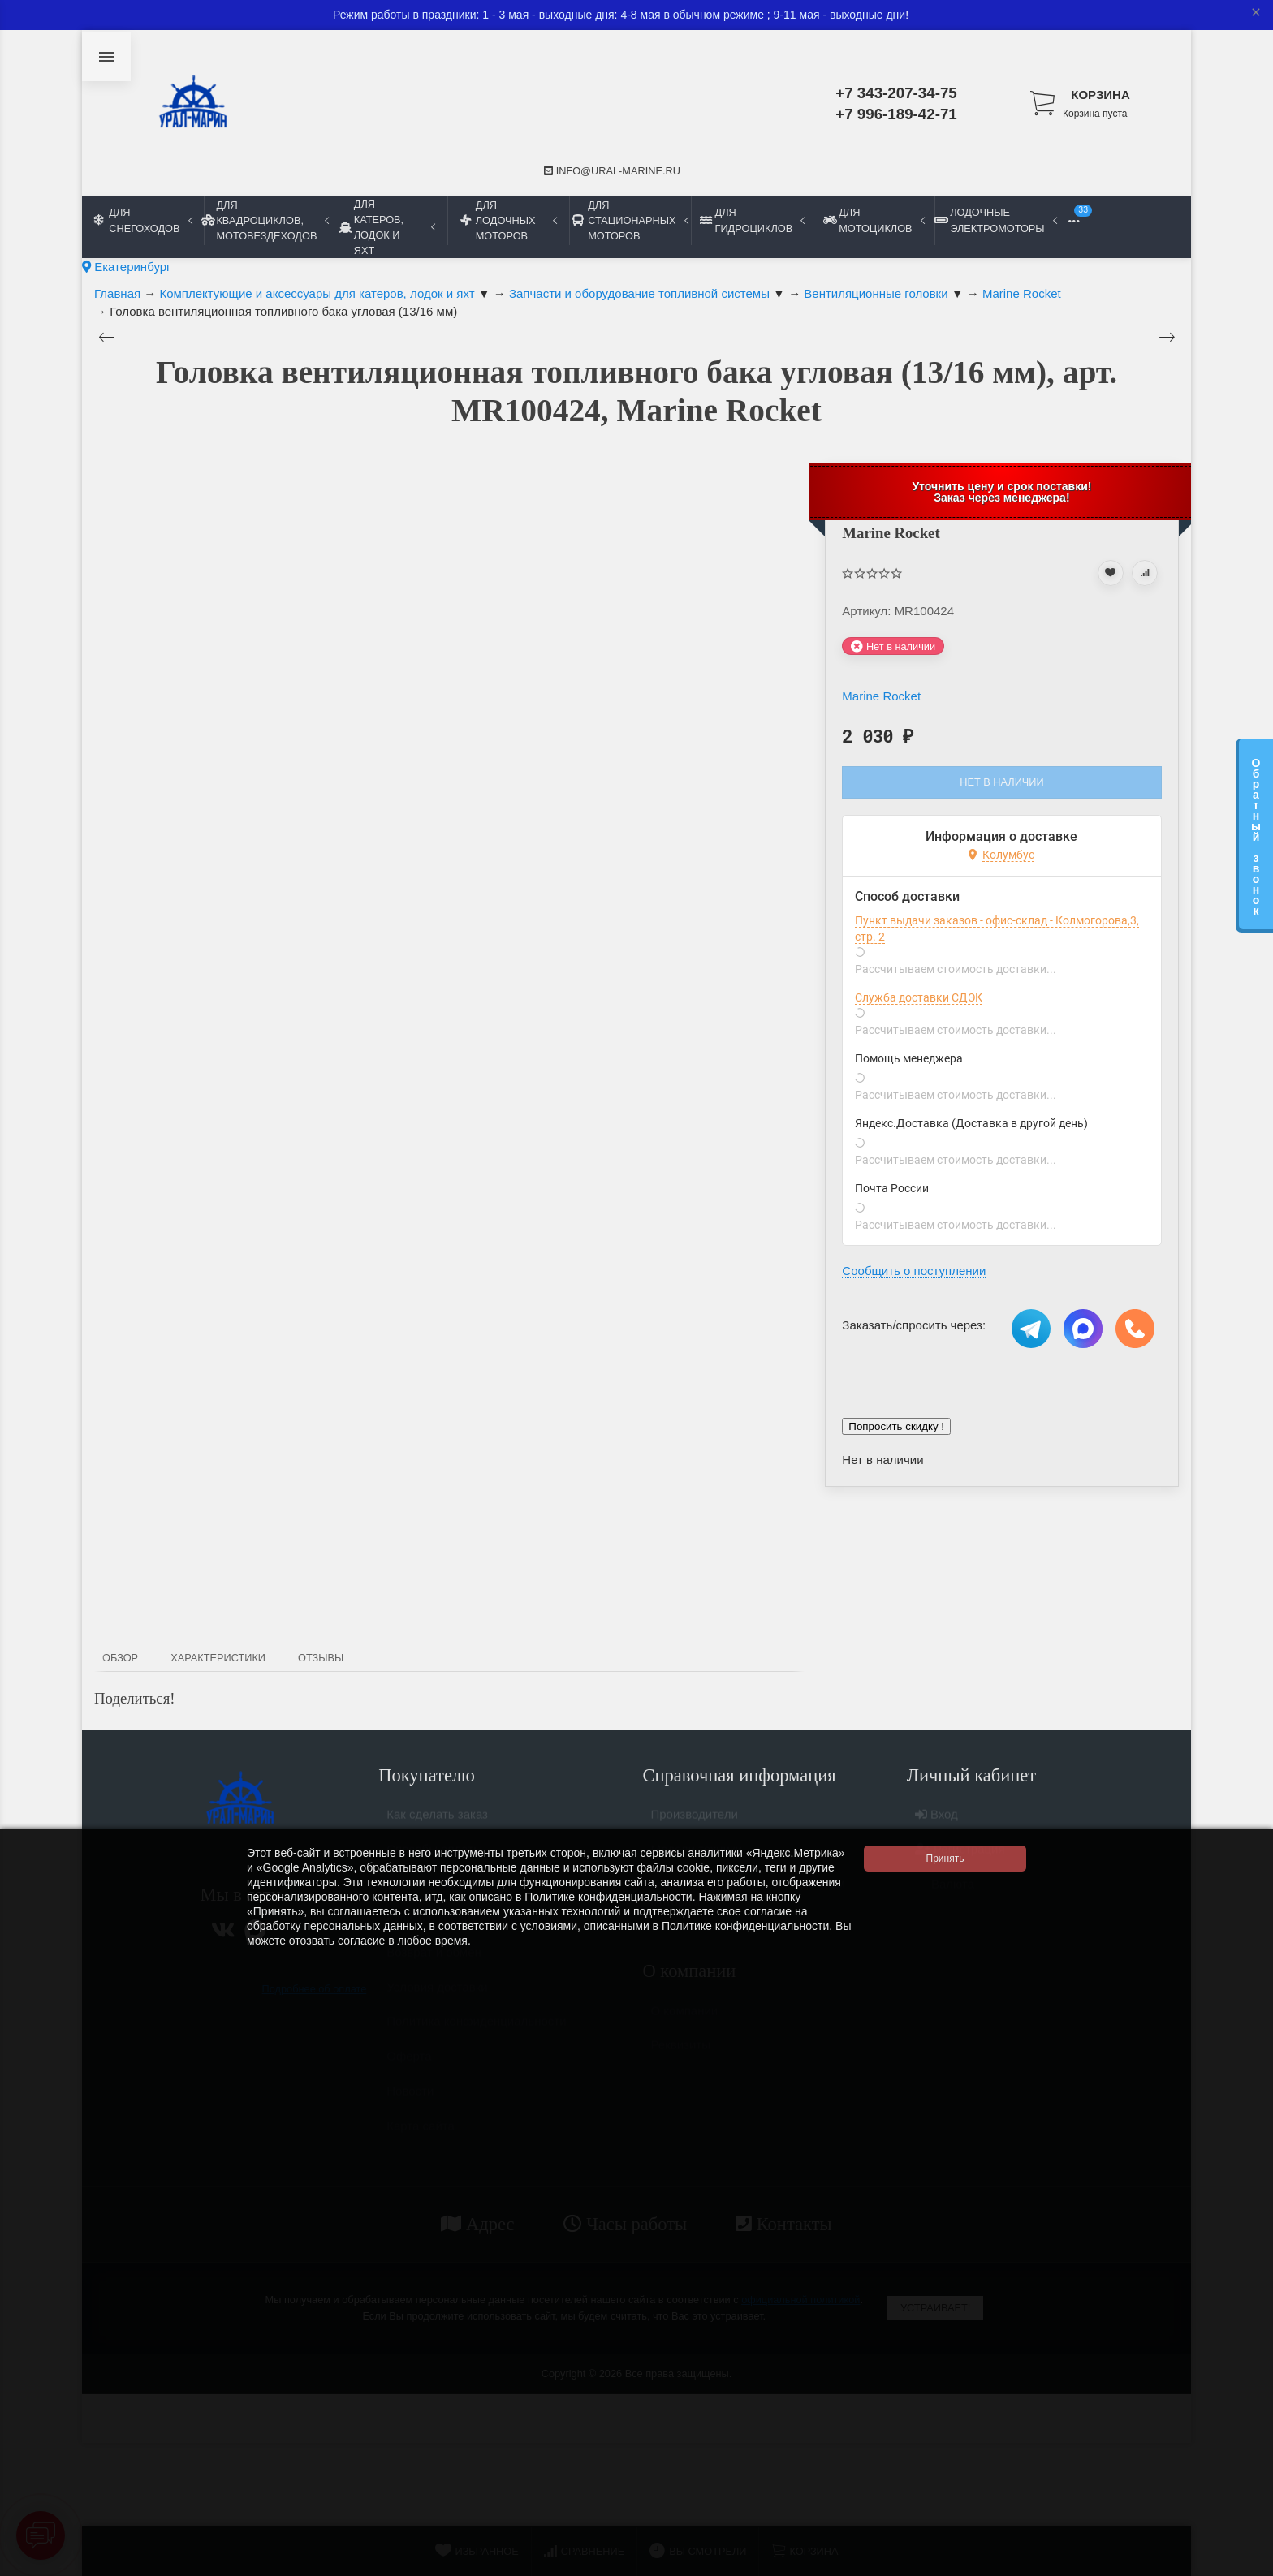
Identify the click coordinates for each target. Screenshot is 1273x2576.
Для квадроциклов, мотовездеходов (265, 220)
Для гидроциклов (752, 220)
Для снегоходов (143, 220)
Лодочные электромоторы (995, 220)
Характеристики (217, 1658)
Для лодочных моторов (508, 220)
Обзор (120, 1658)
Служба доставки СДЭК (918, 997)
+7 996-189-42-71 (896, 114)
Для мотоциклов (873, 220)
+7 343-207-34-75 (896, 92)
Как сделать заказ (437, 1821)
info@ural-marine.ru (612, 171)
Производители (694, 1821)
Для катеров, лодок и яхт (387, 227)
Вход (936, 1821)
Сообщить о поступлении (914, 1270)
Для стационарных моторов (630, 220)
